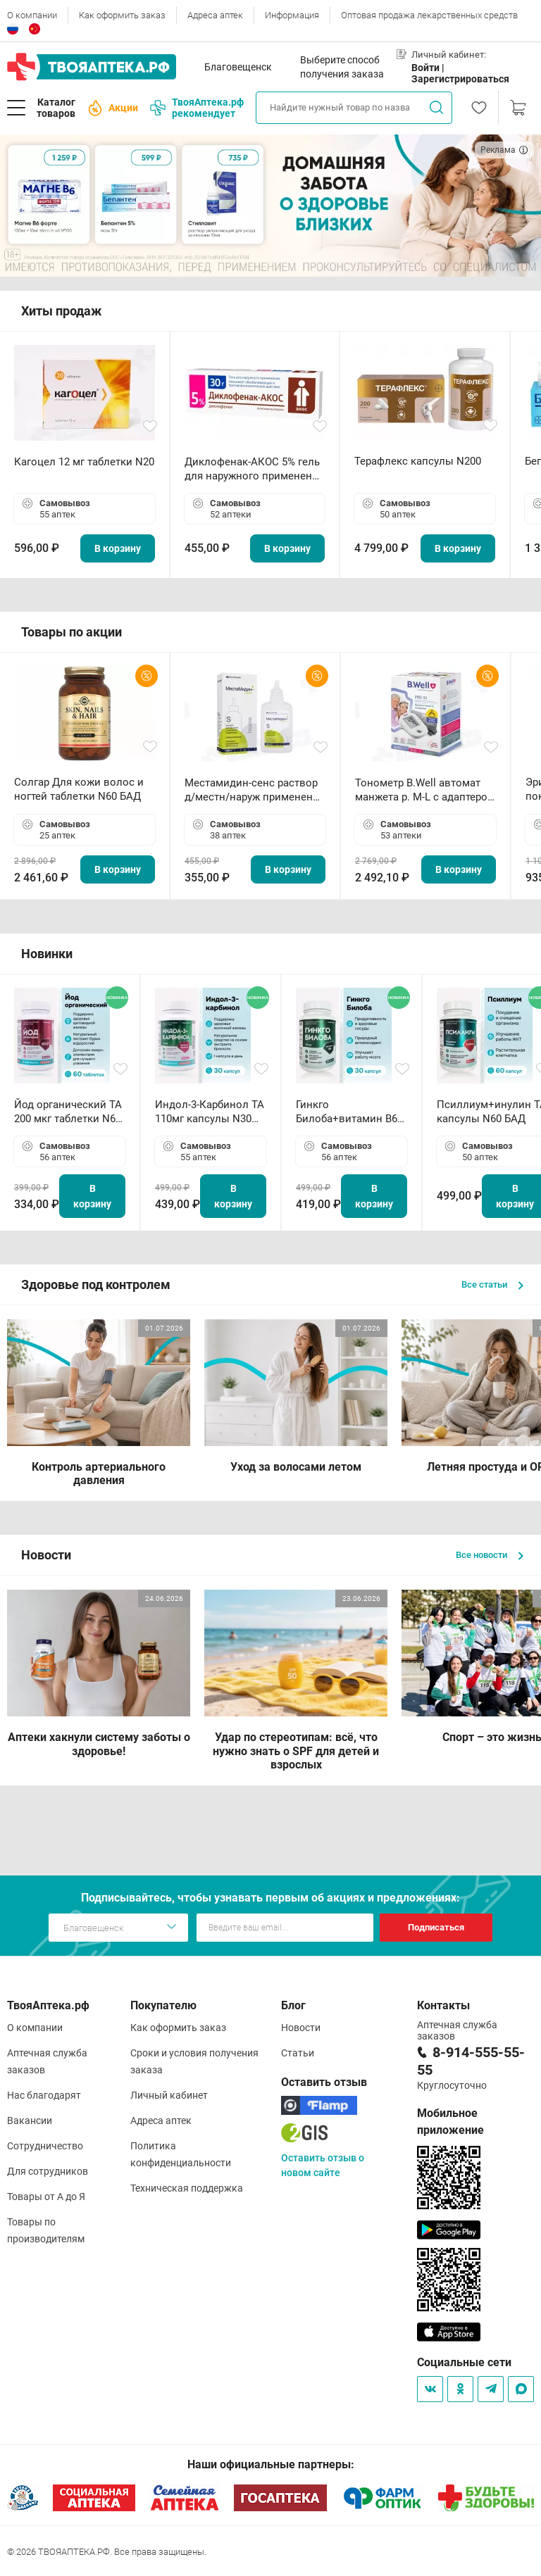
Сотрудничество (45, 2145)
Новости (301, 2027)
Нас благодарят (44, 2095)
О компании (32, 15)
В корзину (117, 548)
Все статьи (492, 1284)
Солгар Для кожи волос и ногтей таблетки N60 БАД (79, 789)
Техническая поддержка (186, 2188)
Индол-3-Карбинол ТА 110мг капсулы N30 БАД (209, 1112)
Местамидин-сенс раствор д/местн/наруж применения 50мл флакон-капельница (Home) (255, 790)
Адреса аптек (215, 15)
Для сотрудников (47, 2171)
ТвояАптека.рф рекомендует (197, 107)
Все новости (489, 1555)
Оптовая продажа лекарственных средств (429, 15)
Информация (292, 15)
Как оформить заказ (122, 15)
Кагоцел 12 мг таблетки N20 (84, 461)
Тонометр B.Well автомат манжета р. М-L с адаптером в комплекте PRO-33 (425, 790)
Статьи (297, 2053)
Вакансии (29, 2120)
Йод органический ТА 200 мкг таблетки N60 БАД (68, 1112)
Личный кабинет (169, 2095)
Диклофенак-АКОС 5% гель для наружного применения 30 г (254, 469)
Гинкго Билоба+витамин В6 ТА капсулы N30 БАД (348, 1112)
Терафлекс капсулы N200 (417, 461)
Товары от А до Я (46, 2196)
